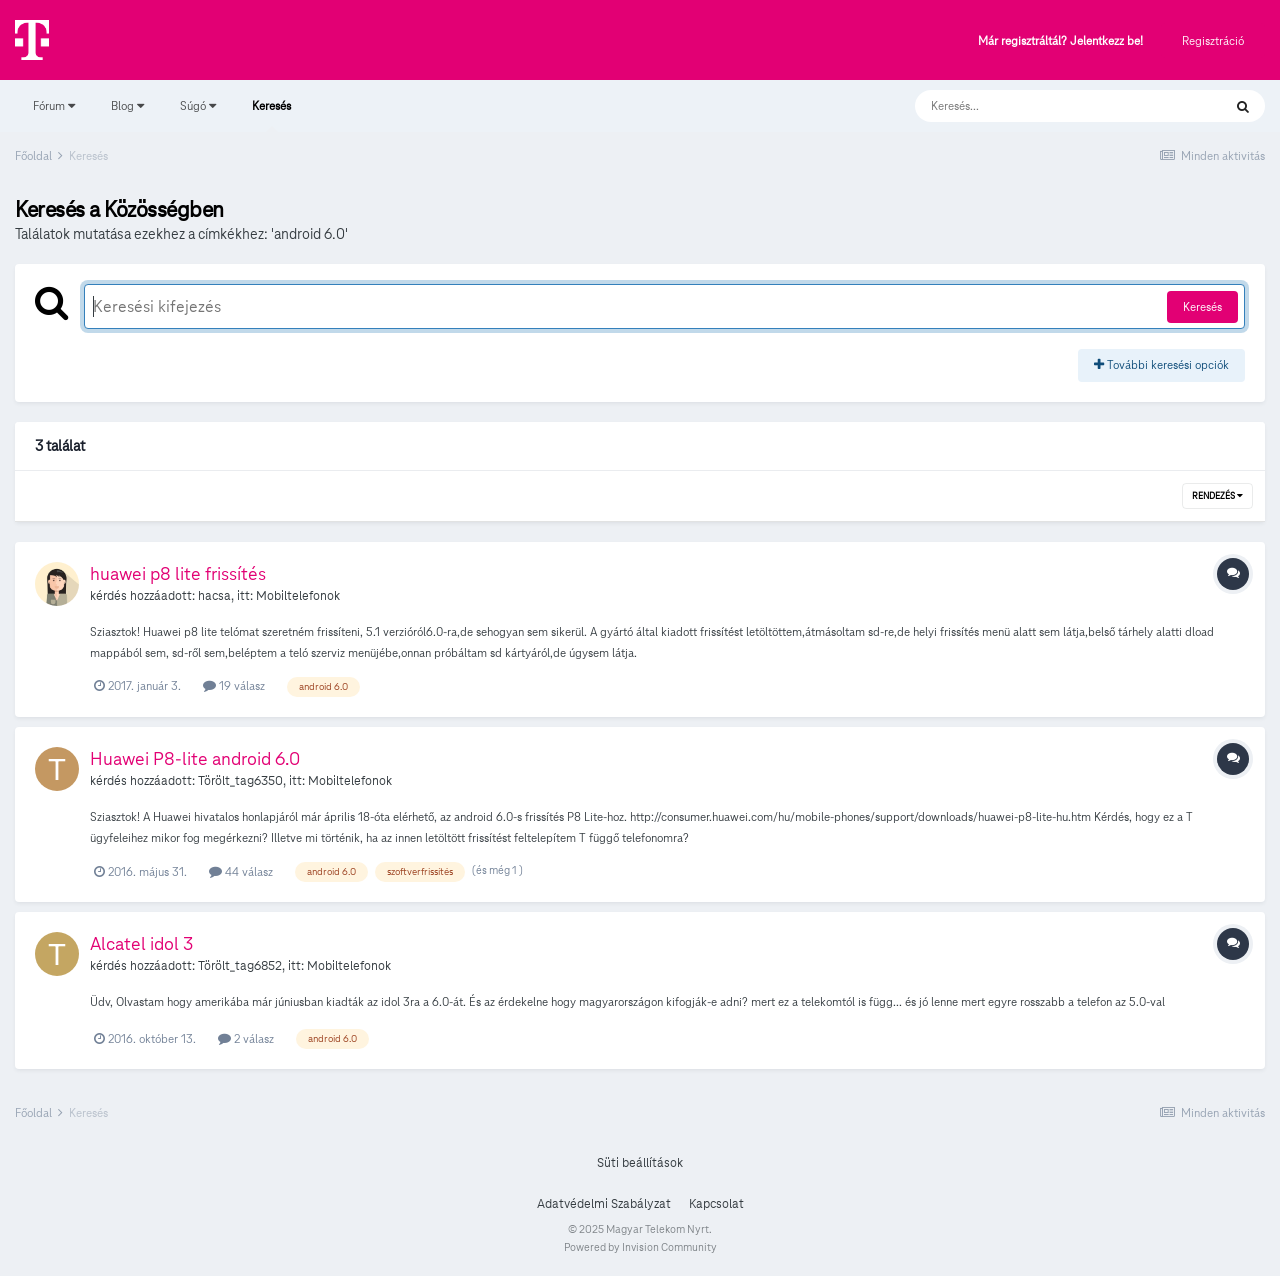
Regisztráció (1213, 40)
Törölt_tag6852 (240, 966)
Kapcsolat (716, 1204)
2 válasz (246, 1038)
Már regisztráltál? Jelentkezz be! (1060, 41)
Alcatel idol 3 (141, 943)
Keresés (271, 115)
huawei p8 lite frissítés (178, 573)
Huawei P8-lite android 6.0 (195, 758)
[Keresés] (1048, 106)
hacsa (214, 596)
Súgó (198, 105)
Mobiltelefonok (298, 596)
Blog (127, 105)
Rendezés (1217, 496)
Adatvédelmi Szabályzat (604, 1204)
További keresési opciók (1161, 364)
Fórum (54, 105)
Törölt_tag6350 (240, 781)
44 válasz (241, 871)
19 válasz (234, 685)
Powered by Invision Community (640, 1247)
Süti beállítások (640, 1163)
